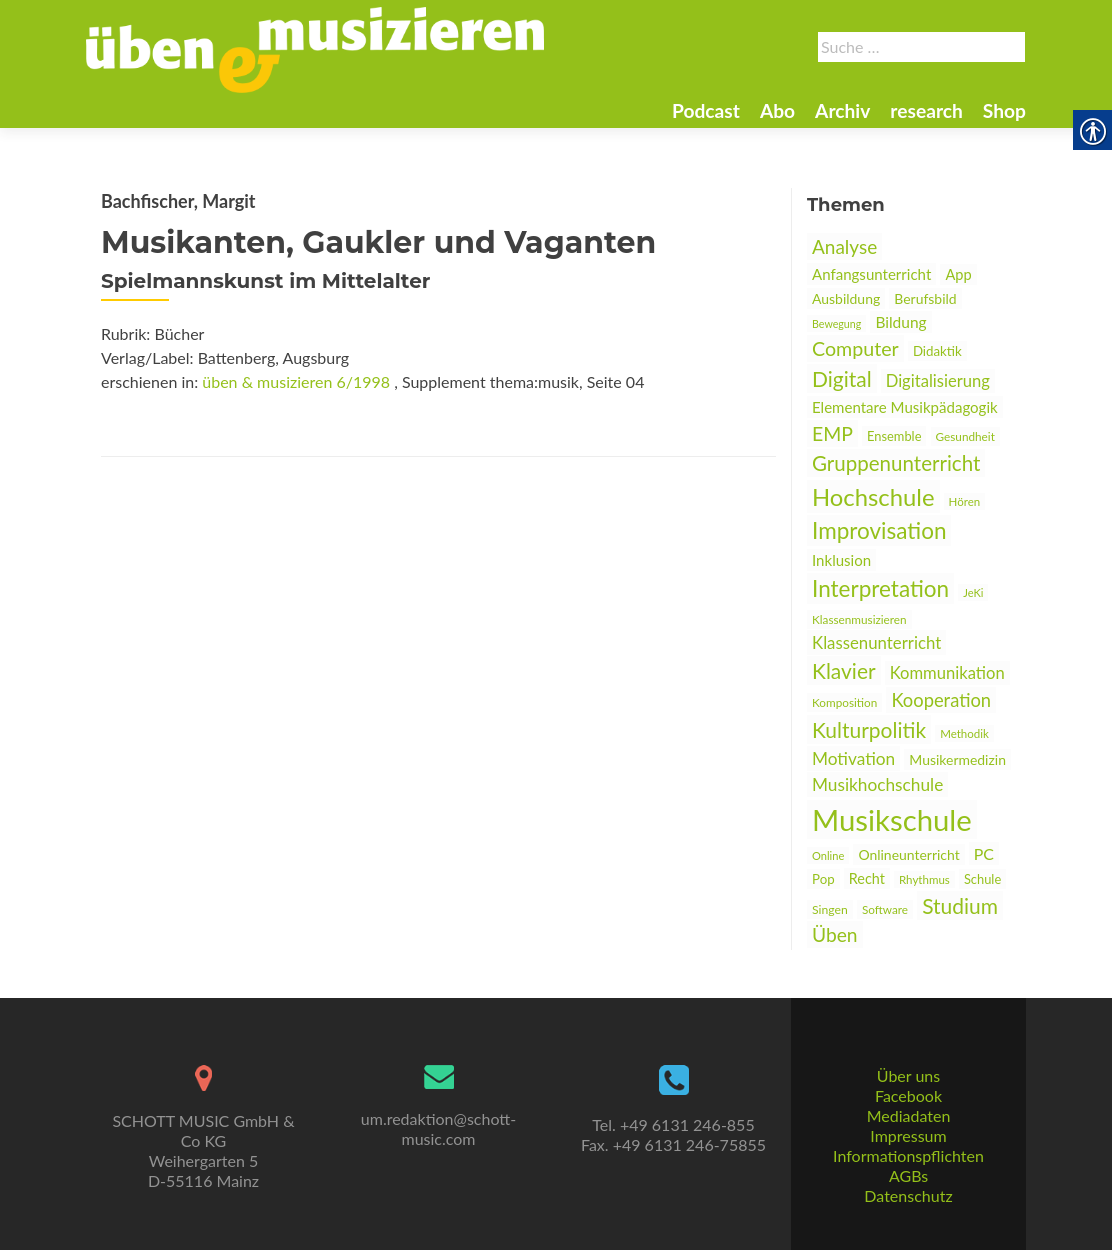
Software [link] (885, 909)
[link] (315, 48)
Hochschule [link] (873, 496)
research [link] (926, 110)
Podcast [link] (706, 110)
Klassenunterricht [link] (876, 642)
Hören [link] (965, 501)
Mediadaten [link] (909, 1115)
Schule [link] (982, 879)
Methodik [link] (964, 733)
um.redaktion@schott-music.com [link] (438, 1128)
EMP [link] (832, 433)
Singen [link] (830, 909)
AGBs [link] (908, 1175)
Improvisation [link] (879, 530)
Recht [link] (867, 878)
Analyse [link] (844, 246)
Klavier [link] (844, 670)
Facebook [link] (908, 1095)
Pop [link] (823, 879)
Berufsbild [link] (925, 298)
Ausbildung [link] (846, 298)
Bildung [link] (900, 322)
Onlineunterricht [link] (908, 854)
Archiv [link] (842, 110)
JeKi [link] (973, 592)
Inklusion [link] (841, 560)
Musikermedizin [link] (957, 759)
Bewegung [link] (836, 323)
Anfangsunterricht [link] (871, 274)
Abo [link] (777, 110)
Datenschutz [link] (908, 1195)
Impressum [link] (908, 1135)
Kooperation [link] (941, 700)
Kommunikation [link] (947, 673)
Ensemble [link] (894, 436)
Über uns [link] (908, 1075)
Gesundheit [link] (965, 436)
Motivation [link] (853, 758)
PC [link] (984, 853)
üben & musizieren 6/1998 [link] (296, 381)
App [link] (958, 274)
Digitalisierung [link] (938, 381)
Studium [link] (960, 905)
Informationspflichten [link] (908, 1155)
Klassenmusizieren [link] (859, 619)
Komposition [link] (844, 702)
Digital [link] (842, 378)
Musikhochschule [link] (877, 784)
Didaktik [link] (937, 351)
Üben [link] (835, 934)
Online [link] (828, 855)
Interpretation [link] (880, 588)
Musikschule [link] (892, 819)
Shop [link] (1004, 110)
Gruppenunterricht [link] (896, 463)
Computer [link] (855, 348)
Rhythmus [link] (924, 879)
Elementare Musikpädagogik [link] (905, 407)
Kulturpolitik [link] (869, 729)
